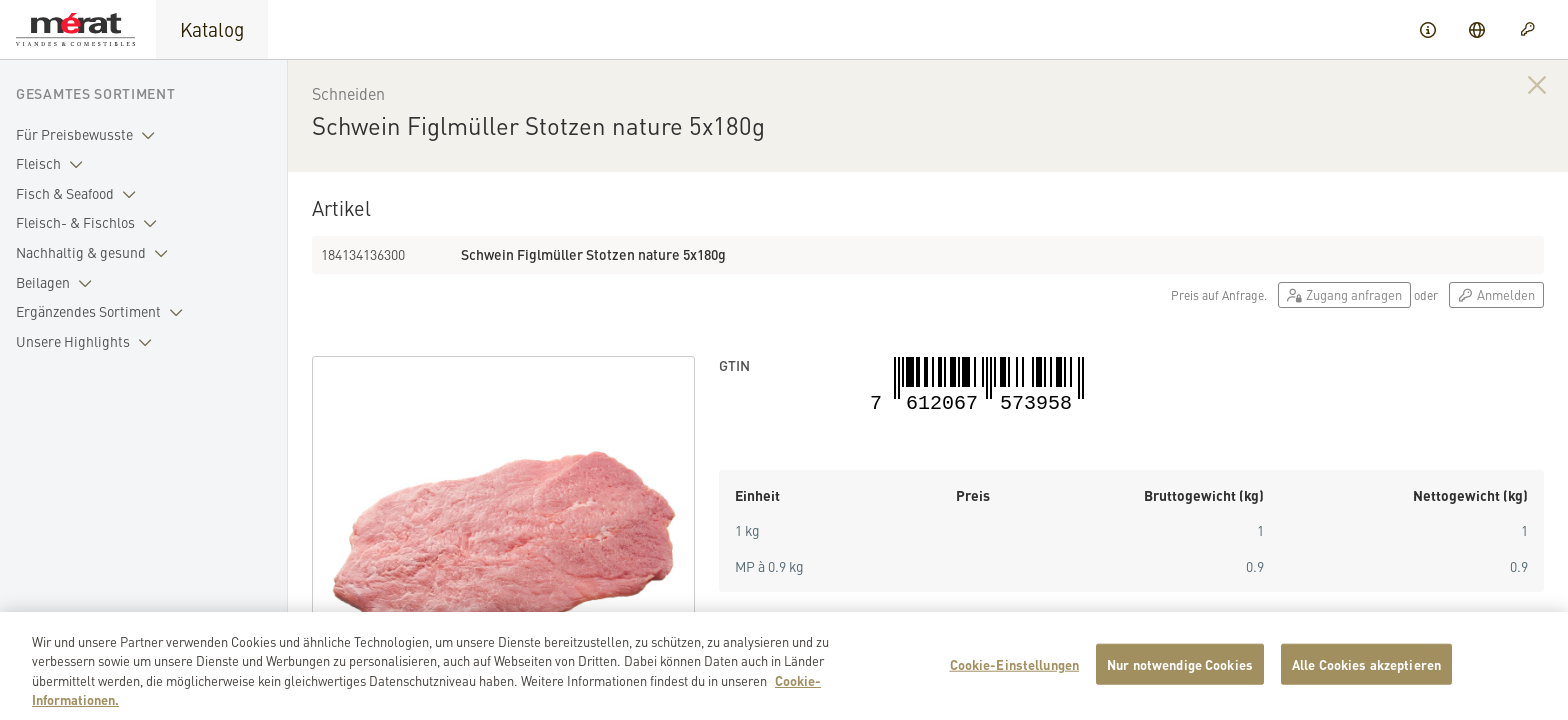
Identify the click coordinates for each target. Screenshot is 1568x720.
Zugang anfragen (1344, 294)
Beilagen (58, 283)
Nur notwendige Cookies (1180, 676)
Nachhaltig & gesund (96, 253)
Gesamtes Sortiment (96, 93)
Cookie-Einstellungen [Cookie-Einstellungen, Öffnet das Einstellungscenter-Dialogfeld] (1015, 676)
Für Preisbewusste (89, 135)
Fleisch (53, 164)
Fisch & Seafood (80, 194)
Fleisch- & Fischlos (90, 223)
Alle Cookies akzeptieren (1366, 676)
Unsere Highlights (88, 342)
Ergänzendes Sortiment (103, 312)
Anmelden (1496, 294)
